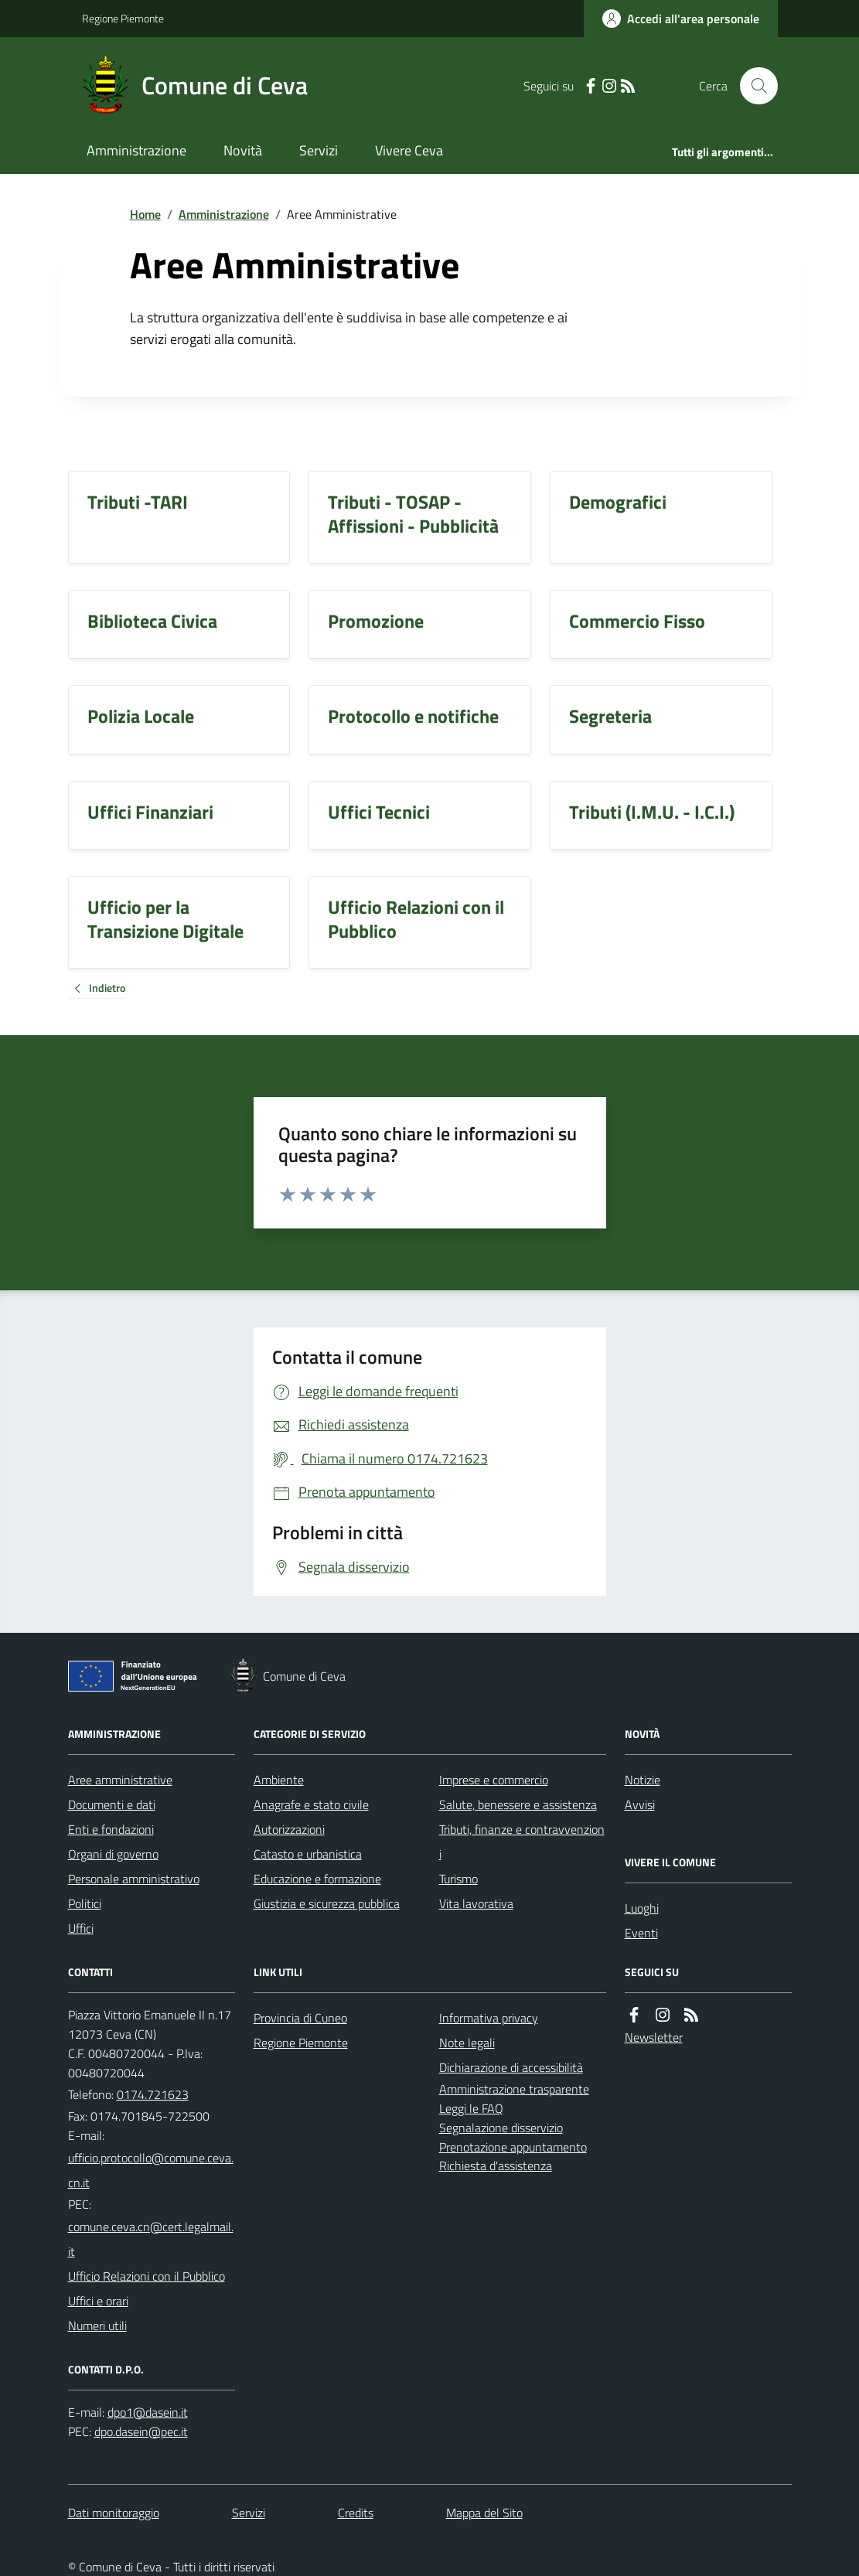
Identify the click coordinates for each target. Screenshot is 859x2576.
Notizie (642, 1779)
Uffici (81, 1928)
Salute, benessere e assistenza (518, 1804)
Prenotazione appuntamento (513, 2147)
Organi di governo (113, 1854)
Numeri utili (97, 2325)
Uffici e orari (98, 2300)
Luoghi (642, 1908)
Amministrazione (136, 150)
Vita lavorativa (476, 1903)
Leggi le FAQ (471, 2108)
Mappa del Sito (484, 2512)
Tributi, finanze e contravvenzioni (522, 1841)
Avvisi (640, 1804)
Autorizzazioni (289, 1829)
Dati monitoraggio (113, 2512)
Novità (242, 150)
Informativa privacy (488, 2018)
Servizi (318, 150)
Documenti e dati (111, 1804)
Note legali (467, 2042)
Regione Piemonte (123, 18)
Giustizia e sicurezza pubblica (327, 1903)
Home (145, 214)
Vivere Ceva (409, 150)
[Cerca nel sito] (752, 85)
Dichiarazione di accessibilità (511, 2067)
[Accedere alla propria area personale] (681, 18)
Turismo (458, 1878)
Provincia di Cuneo (300, 2018)
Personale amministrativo (133, 1878)
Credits (355, 2512)
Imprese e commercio (493, 1779)
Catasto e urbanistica (308, 1854)
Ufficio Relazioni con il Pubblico (146, 2276)
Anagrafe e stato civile (311, 1804)
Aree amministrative (120, 1779)
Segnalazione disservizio (501, 2127)
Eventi (641, 1932)
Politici (84, 1903)
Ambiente (279, 1779)
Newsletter (654, 2037)
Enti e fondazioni (111, 1829)
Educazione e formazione (317, 1878)
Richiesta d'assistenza (495, 2165)
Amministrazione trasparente (514, 2089)
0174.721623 (153, 2094)
